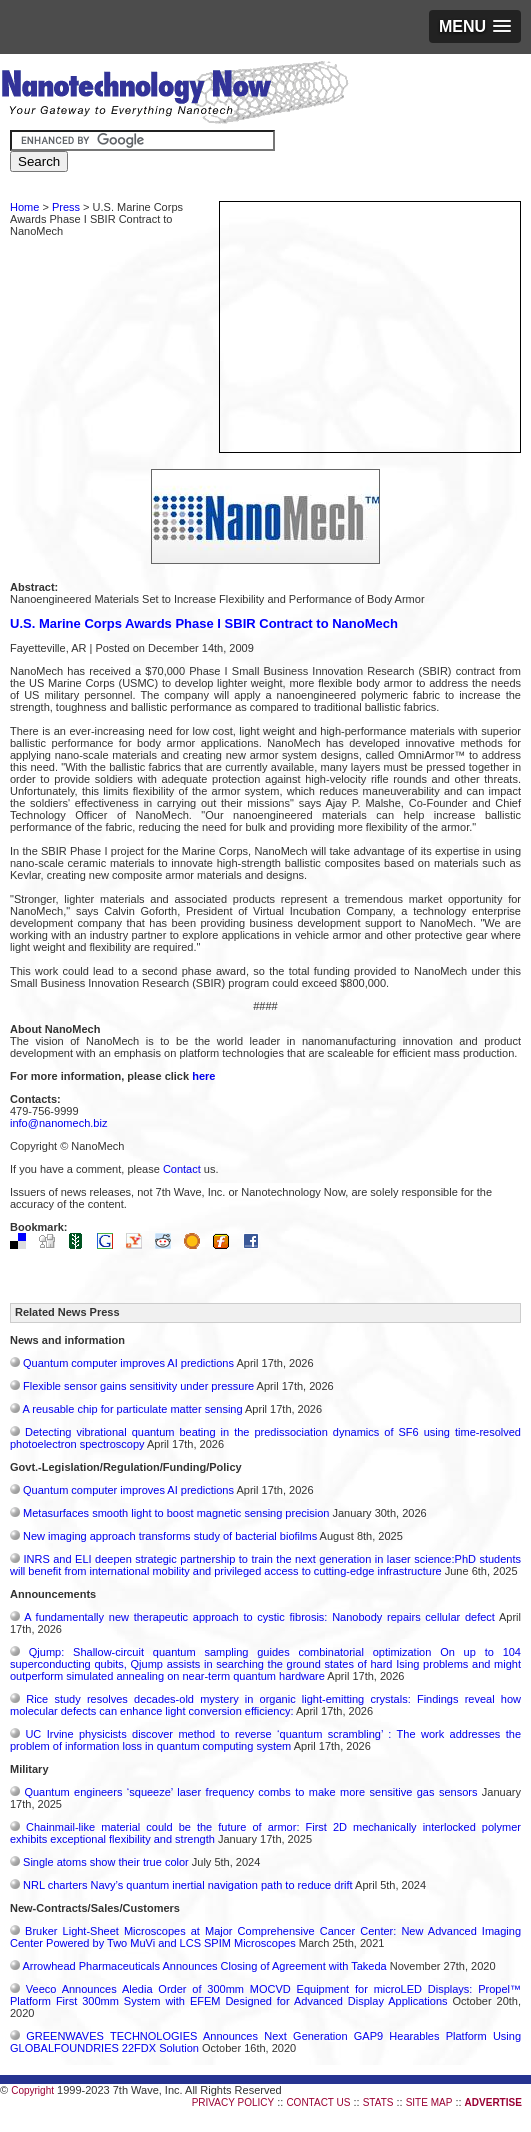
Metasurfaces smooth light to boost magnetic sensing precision (176, 1513)
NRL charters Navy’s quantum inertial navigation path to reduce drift (188, 1885)
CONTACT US (318, 2102)
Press (66, 207)
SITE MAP (429, 2102)
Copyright (32, 2090)
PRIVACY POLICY (233, 2102)
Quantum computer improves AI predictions (128, 1363)
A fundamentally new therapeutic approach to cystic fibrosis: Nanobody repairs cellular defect (259, 1617)
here (203, 1076)
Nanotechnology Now (174, 95)
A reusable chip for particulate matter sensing (132, 1409)
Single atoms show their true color (106, 1862)
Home (24, 207)
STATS (378, 2102)
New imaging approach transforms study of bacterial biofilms (170, 1536)
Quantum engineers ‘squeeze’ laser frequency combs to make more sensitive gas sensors (250, 1792)
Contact (182, 1169)
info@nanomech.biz (58, 1123)
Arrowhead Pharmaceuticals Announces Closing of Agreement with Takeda (204, 1966)
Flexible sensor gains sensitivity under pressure (138, 1386)
